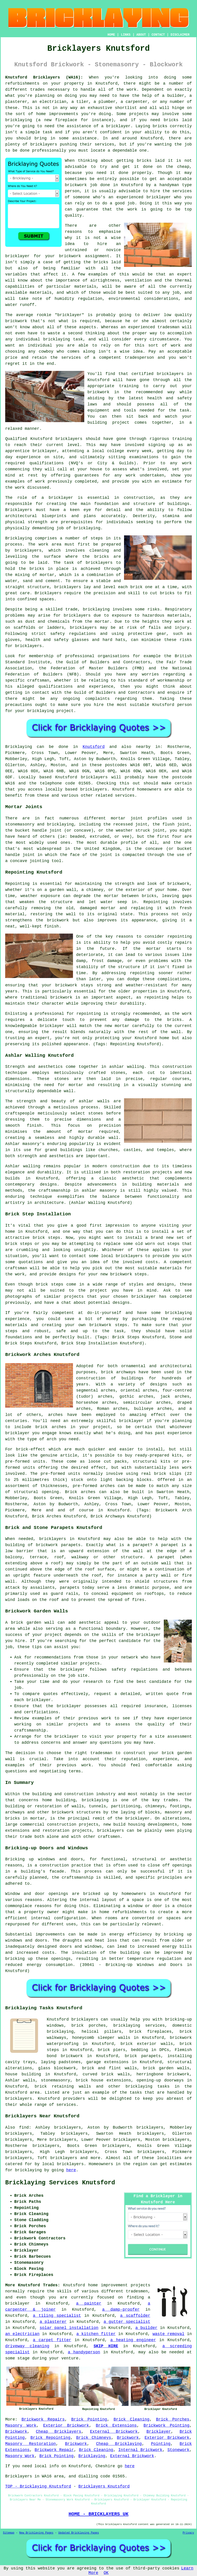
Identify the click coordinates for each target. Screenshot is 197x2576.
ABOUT (141, 35)
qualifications (46, 463)
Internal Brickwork (140, 2450)
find (24, 2127)
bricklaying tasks (148, 2086)
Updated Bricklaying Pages (78, 2532)
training (182, 439)
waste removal (168, 2334)
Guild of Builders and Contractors (114, 692)
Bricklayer (158, 2431)
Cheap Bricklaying (119, 2444)
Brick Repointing (50, 2437)
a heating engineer (133, 2340)
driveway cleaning (27, 2346)
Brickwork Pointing (166, 2425)
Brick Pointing (89, 2419)
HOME (111, 35)
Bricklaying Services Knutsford (60, 2182)
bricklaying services (139, 2025)
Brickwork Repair (54, 2450)
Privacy (188, 2532)
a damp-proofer (121, 2309)
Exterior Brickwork (66, 2425)
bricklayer (158, 197)
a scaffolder (135, 2315)
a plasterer (53, 2321)
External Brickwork (114, 2431)
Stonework (178, 2450)
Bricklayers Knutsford (104, 2486)
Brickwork (16, 2431)
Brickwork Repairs (43, 2419)
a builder (146, 2328)
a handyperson (84, 2352)
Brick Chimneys (93, 2437)
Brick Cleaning (132, 2419)
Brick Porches (172, 2419)
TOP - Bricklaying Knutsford (38, 2486)
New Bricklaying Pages (36, 2532)
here (71, 2170)
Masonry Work (20, 2425)
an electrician (22, 2334)
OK (106, 2573)
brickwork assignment (84, 256)
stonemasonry (55, 2080)
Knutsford (94, 747)
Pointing (160, 2444)
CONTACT (158, 35)
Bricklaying (18, 747)
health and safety (169, 398)
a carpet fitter (52, 2340)
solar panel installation (69, 2328)
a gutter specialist (127, 2321)
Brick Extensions (116, 2425)
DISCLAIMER (180, 35)
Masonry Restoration (30, 2444)
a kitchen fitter (96, 2334)
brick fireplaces (150, 2031)
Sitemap (8, 2532)
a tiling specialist (57, 2315)
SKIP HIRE (106, 2346)
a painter (88, 2303)
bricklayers (77, 615)
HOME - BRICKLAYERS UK (98, 2514)
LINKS (125, 35)
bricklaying (28, 2170)
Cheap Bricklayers (58, 2431)
